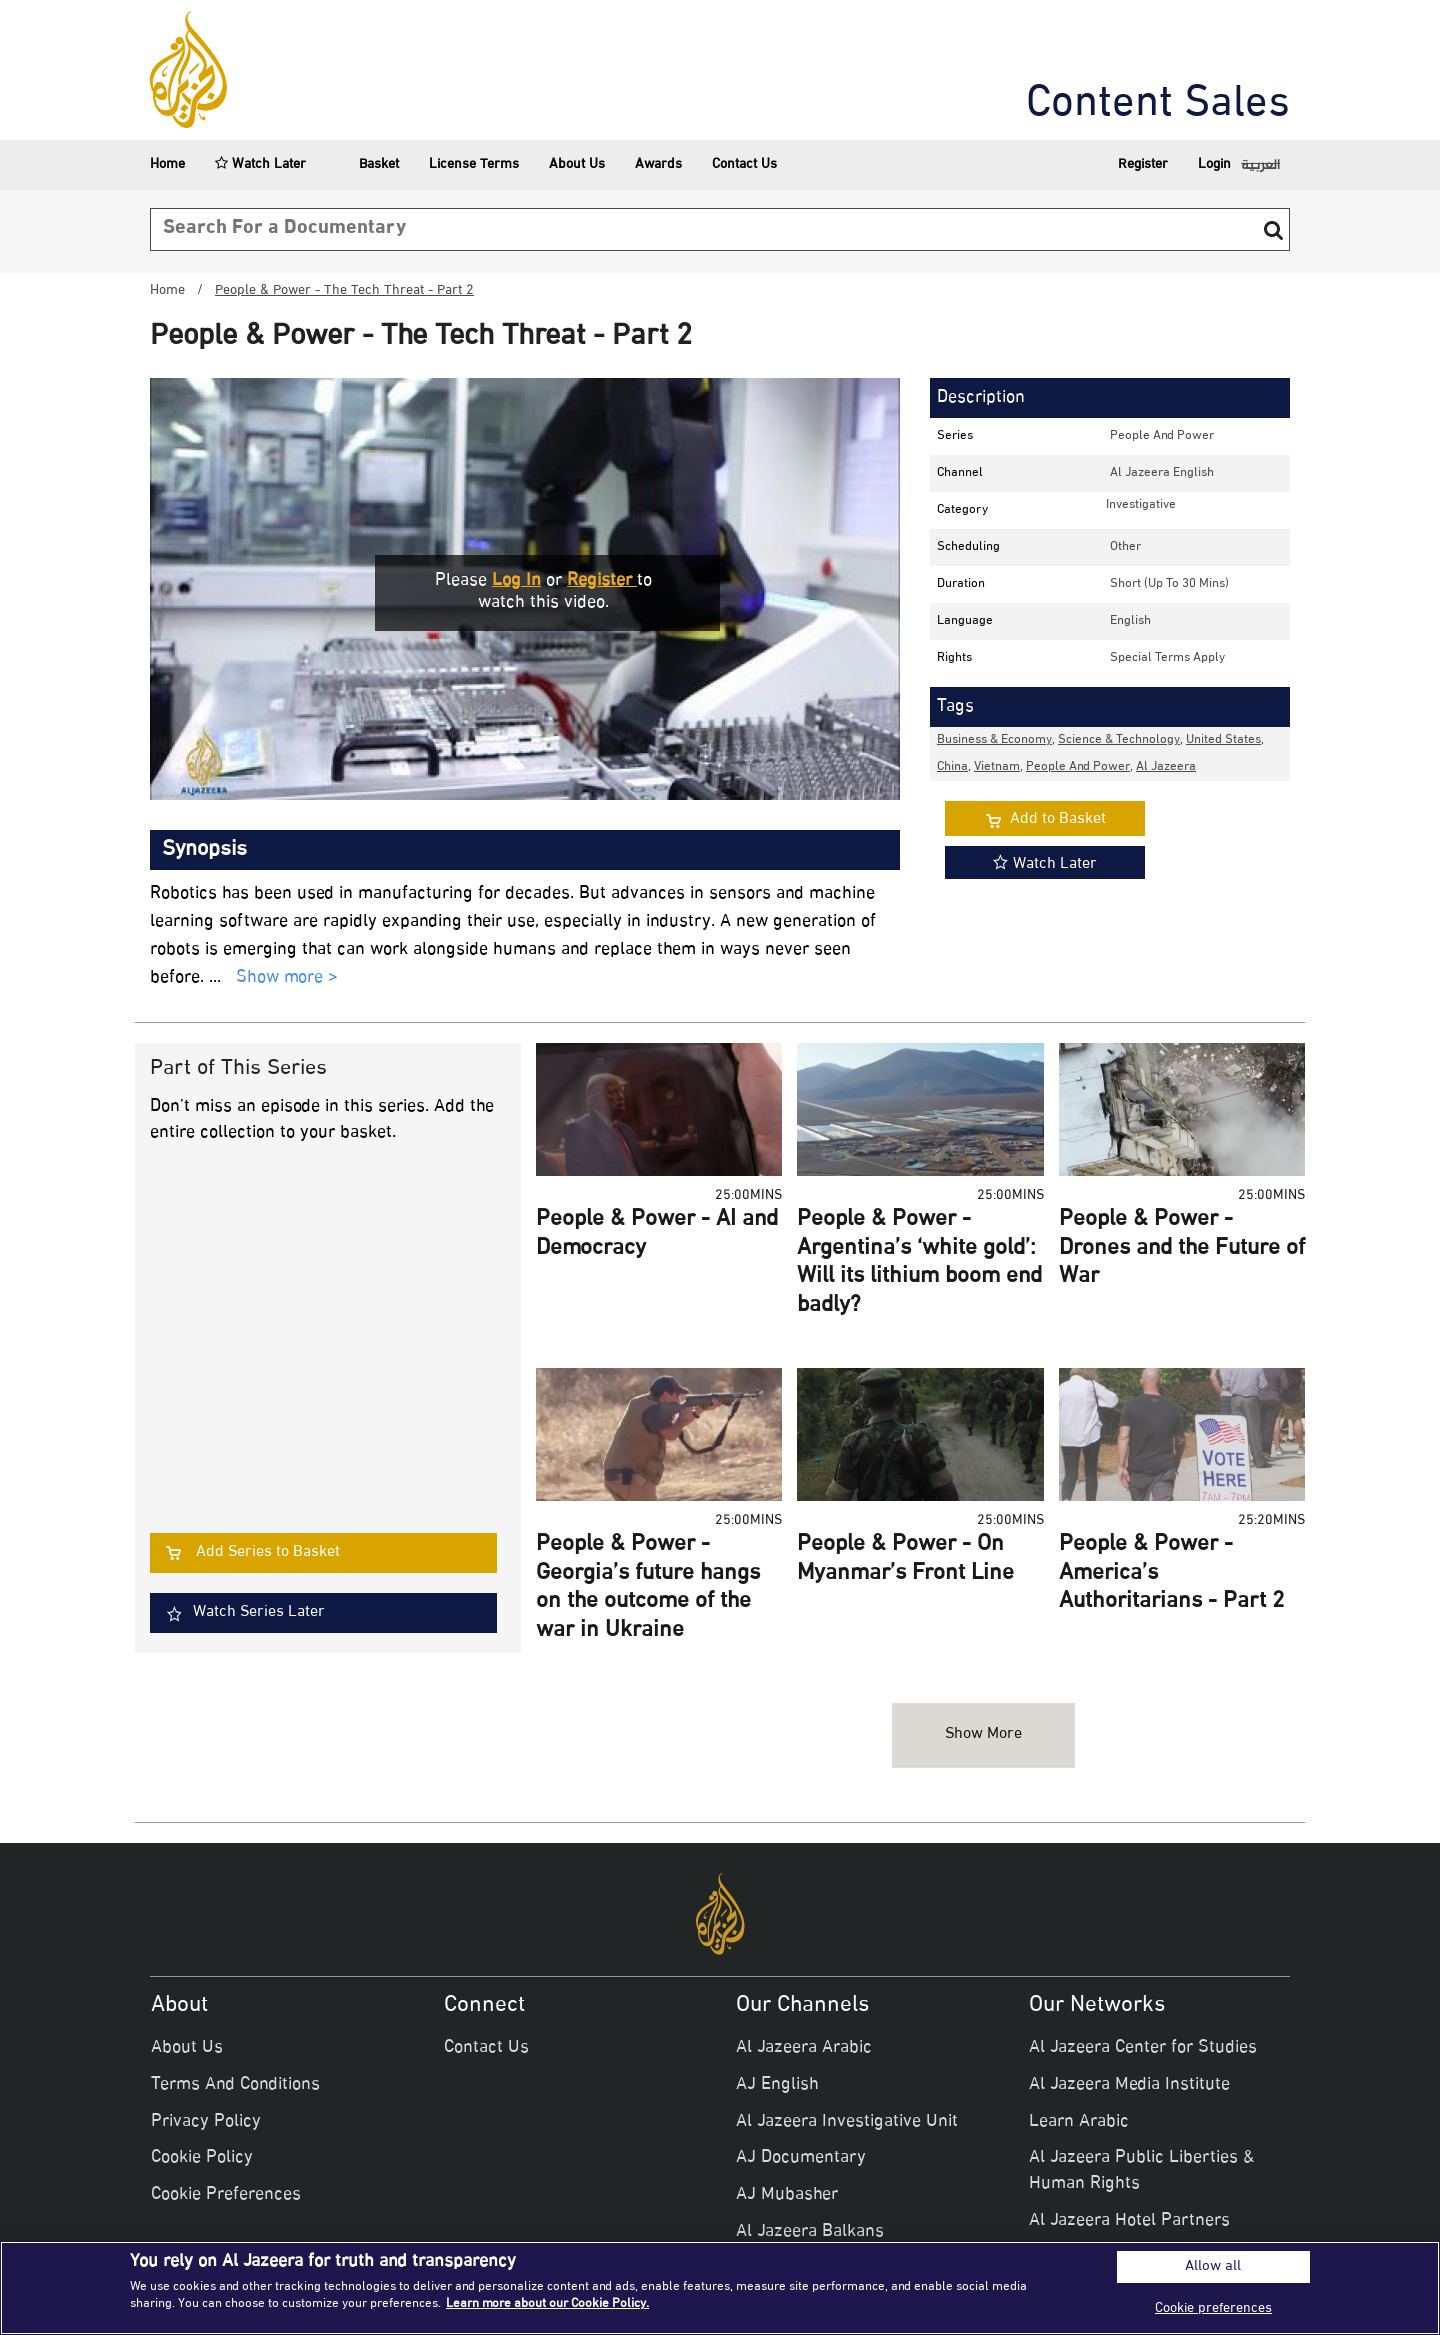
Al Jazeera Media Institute (1129, 2085)
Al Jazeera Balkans (810, 2232)
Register (1143, 164)
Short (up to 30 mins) (1169, 584)
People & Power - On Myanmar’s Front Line (905, 1559)
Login (1214, 164)
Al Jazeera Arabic (804, 2048)
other (1125, 547)
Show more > (287, 978)
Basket (367, 165)
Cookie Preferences (226, 2195)
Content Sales (1158, 105)
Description (981, 398)
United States (1223, 740)
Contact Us (744, 164)
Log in (516, 581)
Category (962, 510)
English (1130, 621)
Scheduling (968, 547)
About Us (577, 164)
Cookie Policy (202, 2158)
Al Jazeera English (1162, 473)
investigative (1141, 505)
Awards (658, 164)
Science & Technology (1119, 740)
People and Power (1162, 436)
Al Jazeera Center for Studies (1143, 2048)
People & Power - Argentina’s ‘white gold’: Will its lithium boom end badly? (919, 1263)
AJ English (777, 2085)
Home (167, 164)
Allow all (1213, 2267)
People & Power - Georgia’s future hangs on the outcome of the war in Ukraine (648, 1588)
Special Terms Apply (1167, 658)
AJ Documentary (801, 2158)
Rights (954, 658)
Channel (960, 473)
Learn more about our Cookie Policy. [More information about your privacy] (547, 2304)
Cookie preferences (1213, 2308)
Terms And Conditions (235, 2085)
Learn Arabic (1079, 2122)
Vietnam (997, 767)
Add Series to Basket (268, 1552)
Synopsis (204, 850)
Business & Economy (994, 740)
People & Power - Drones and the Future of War (1182, 1248)
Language (965, 621)
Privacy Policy (206, 2122)
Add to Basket (1058, 819)
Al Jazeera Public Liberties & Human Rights (1141, 2171)
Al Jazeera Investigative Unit (847, 2122)
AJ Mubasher (787, 2195)
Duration (961, 584)
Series (955, 436)
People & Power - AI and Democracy (657, 1234)
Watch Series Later (259, 1612)
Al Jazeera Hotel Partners (1129, 2221)
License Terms (474, 164)
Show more (983, 1734)
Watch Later (260, 164)
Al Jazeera (1166, 767)
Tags (955, 707)
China (952, 767)
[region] (720, 2288)
